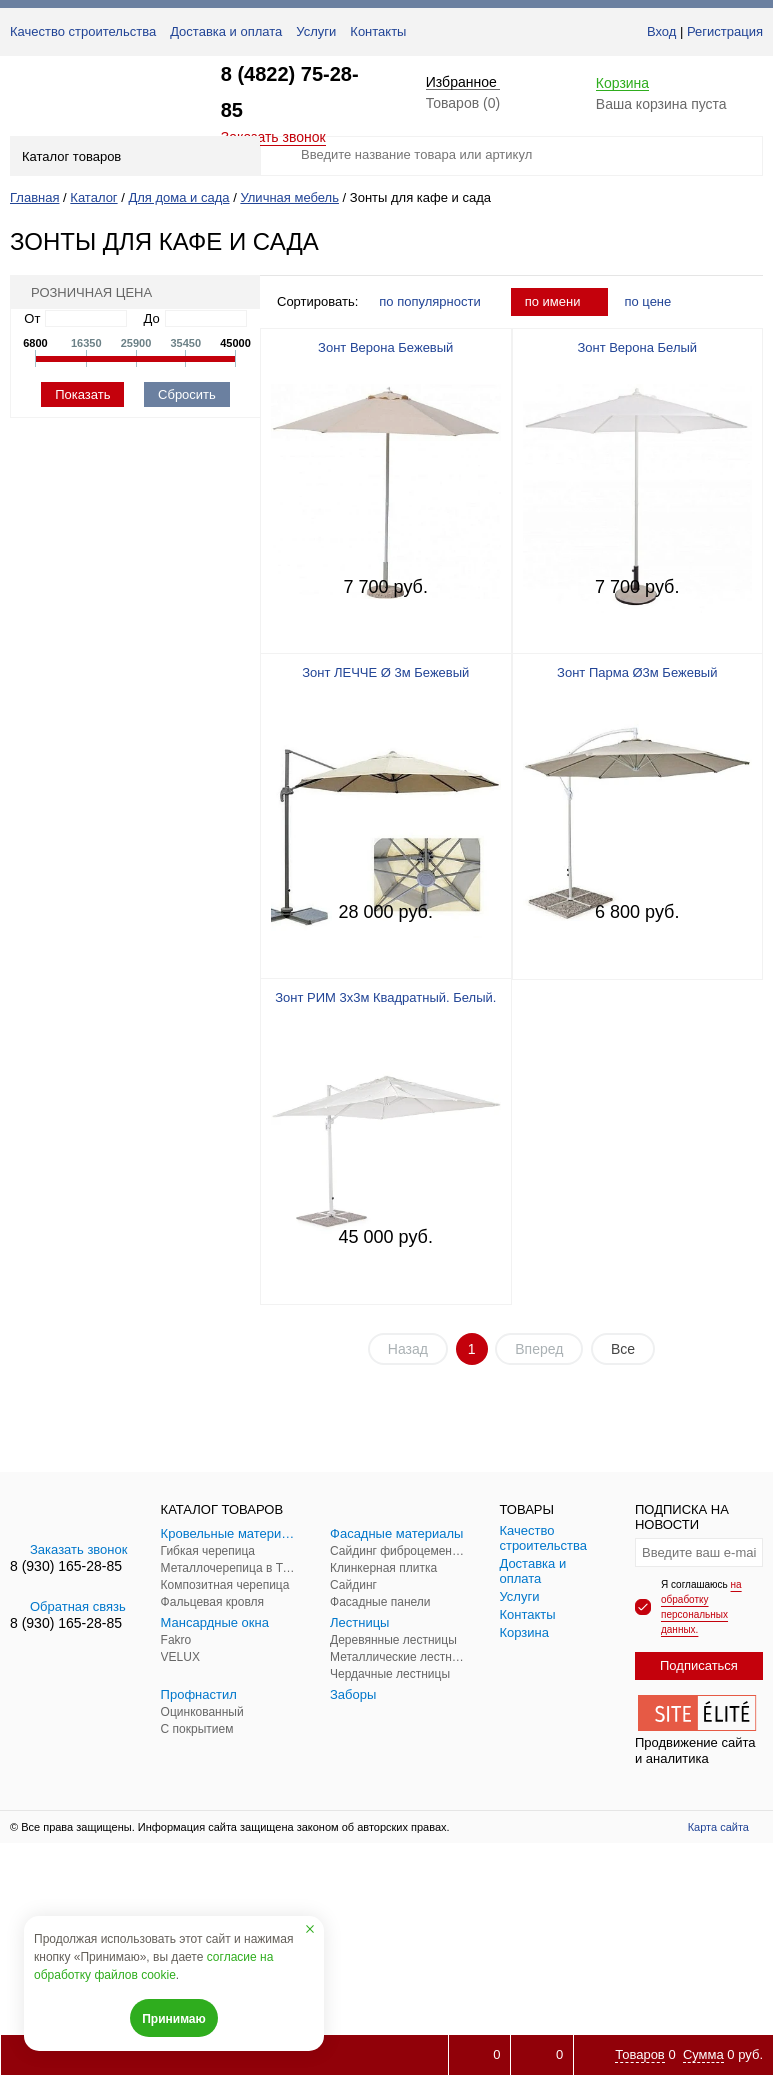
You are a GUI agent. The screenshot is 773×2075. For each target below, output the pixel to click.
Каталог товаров (133, 156)
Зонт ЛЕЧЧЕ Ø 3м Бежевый (385, 672)
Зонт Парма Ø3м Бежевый (637, 672)
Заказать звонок (68, 1549)
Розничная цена (85, 292)
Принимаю (174, 2019)
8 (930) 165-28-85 (66, 1566)
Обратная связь (68, 1607)
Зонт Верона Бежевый (385, 347)
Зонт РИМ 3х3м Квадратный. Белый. (385, 997)
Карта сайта (718, 1827)
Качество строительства (83, 31)
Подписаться (699, 1665)
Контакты (378, 31)
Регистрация (725, 31)
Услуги (316, 31)
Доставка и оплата (226, 31)
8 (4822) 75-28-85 (290, 92)
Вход (661, 31)
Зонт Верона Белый (637, 347)
